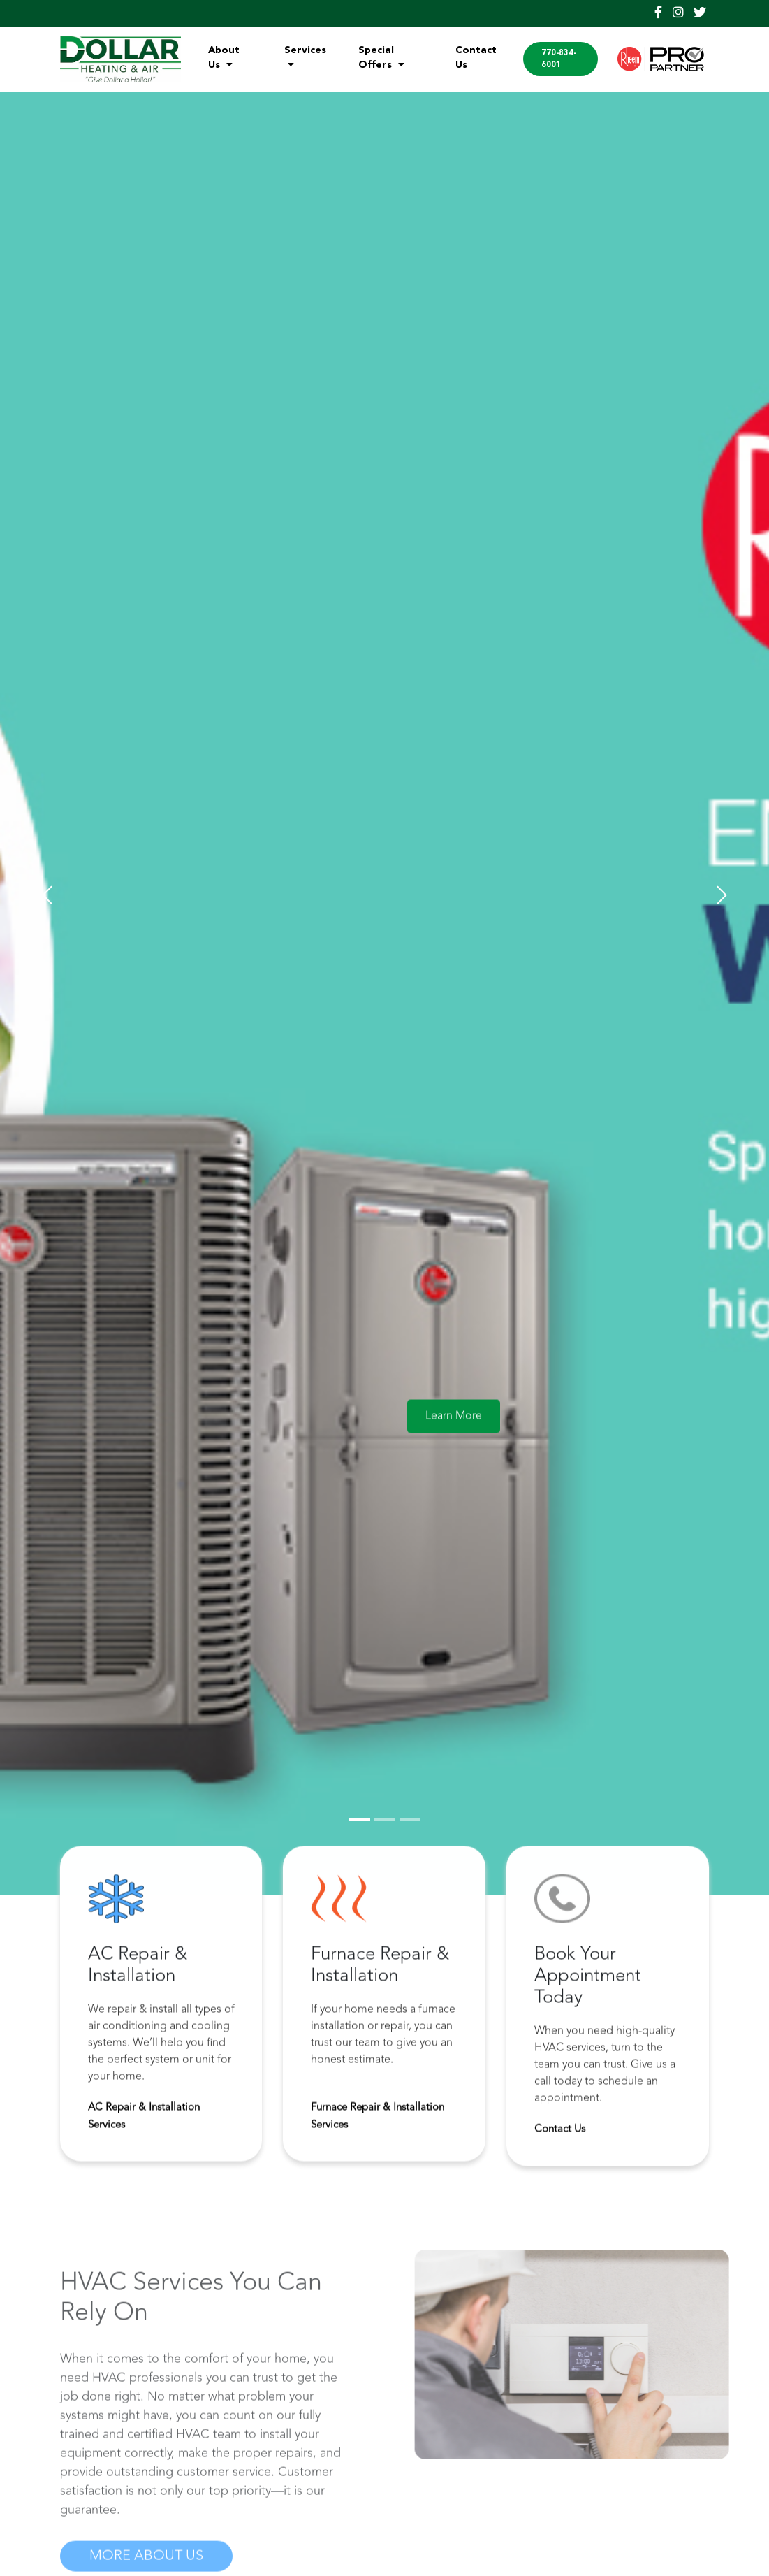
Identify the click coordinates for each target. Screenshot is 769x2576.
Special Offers (381, 57)
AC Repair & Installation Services (144, 2122)
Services (305, 57)
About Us (224, 57)
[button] (47, 895)
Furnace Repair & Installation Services (377, 2122)
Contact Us (476, 57)
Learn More (453, 1422)
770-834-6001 (558, 59)
